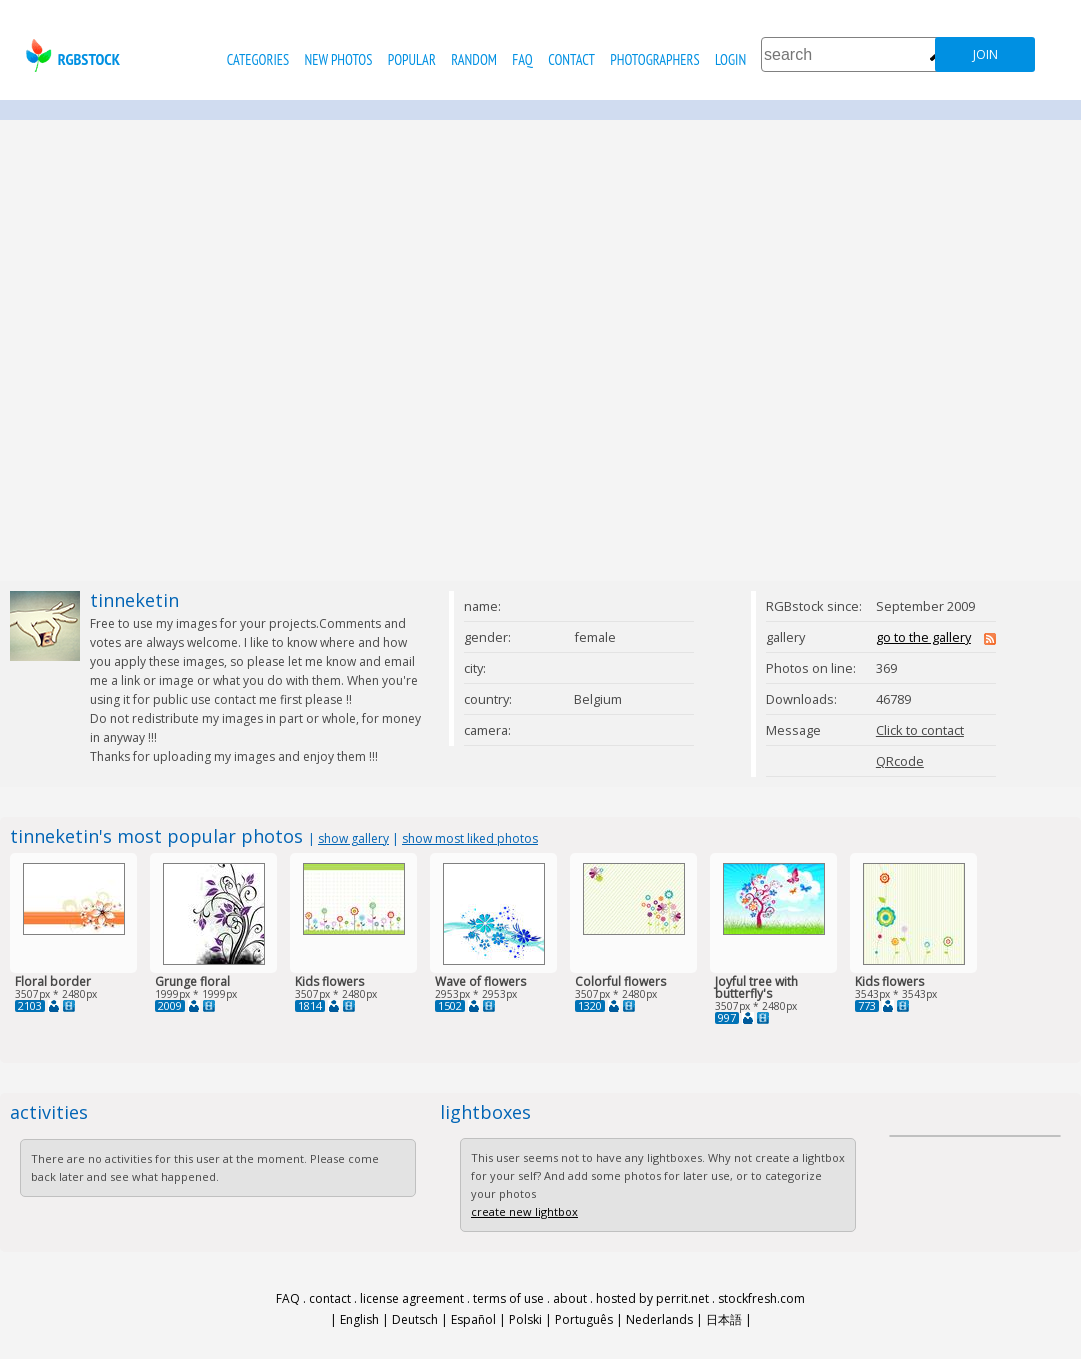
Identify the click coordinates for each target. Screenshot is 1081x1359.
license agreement (412, 1298)
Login (730, 59)
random (474, 59)
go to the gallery (923, 637)
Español (473, 1319)
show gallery (353, 838)
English (359, 1319)
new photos (339, 59)
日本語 (724, 1319)
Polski (525, 1319)
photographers (654, 59)
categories (258, 59)
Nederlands (659, 1319)
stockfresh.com (761, 1298)
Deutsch (415, 1319)
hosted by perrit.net (652, 1298)
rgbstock (70, 55)
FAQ (522, 59)
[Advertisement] (208, 350)
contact (571, 59)
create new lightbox (524, 1211)
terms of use (508, 1298)
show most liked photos (470, 838)
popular (412, 59)
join (985, 54)
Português (584, 1319)
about (570, 1298)
